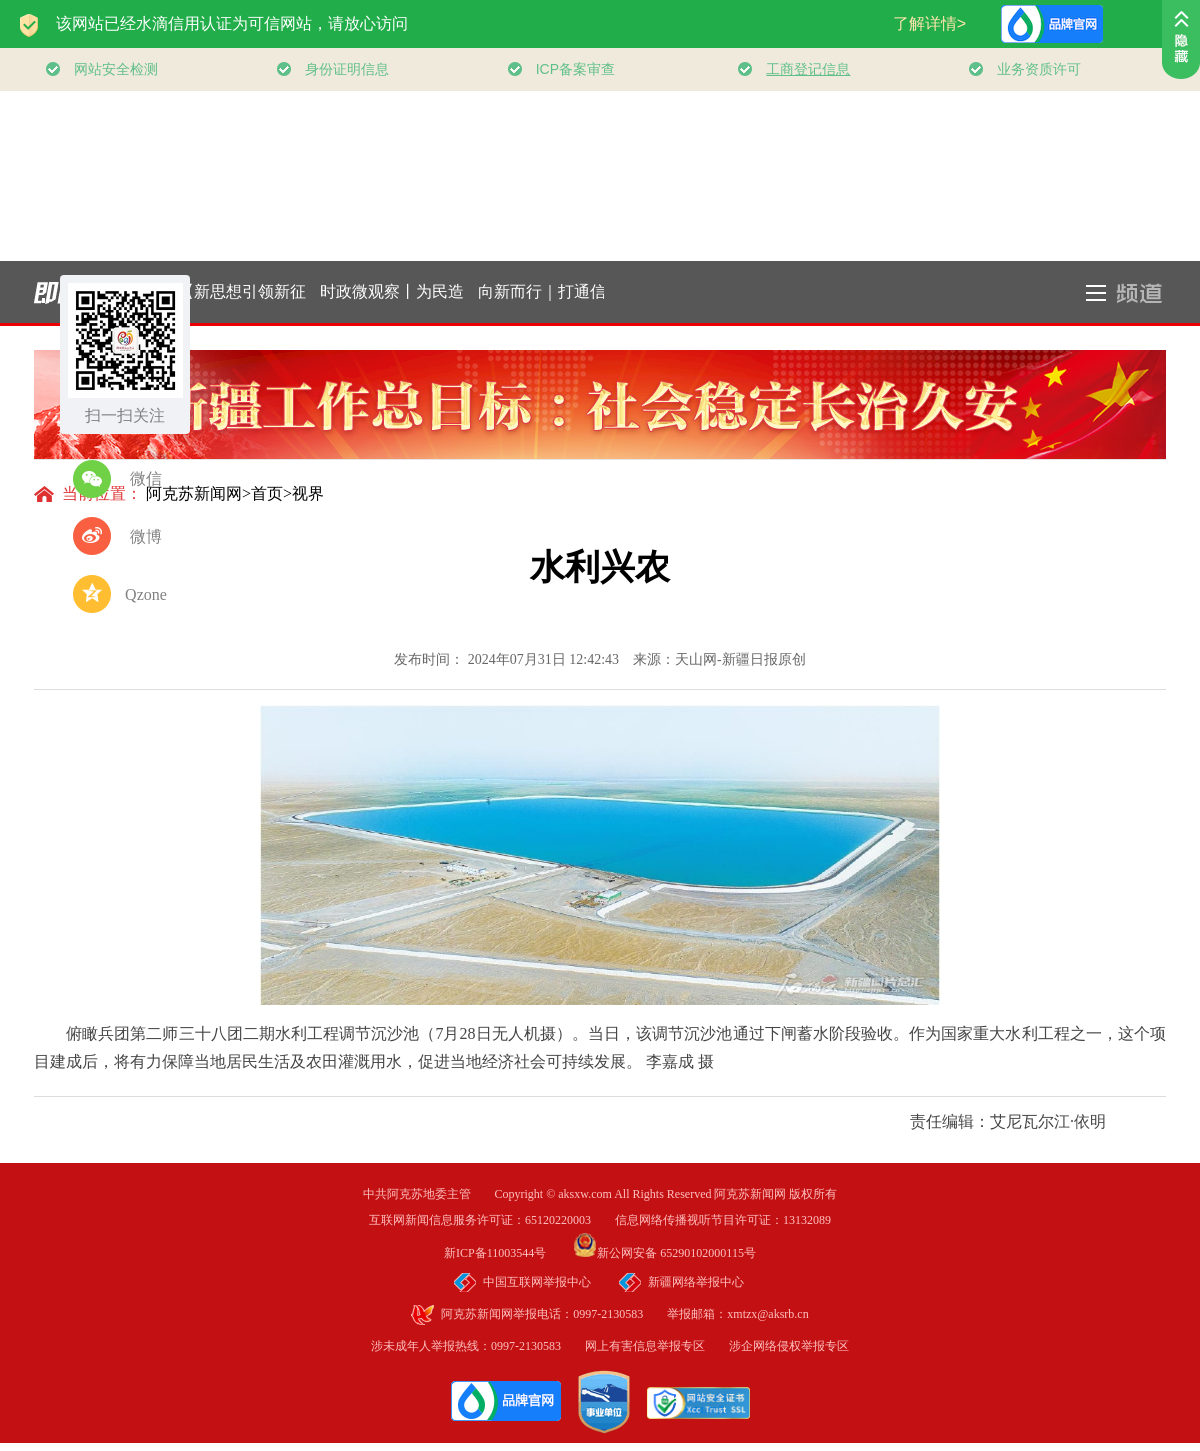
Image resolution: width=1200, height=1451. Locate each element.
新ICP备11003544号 (507, 1253)
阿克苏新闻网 (194, 493)
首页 (267, 493)
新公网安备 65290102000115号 (664, 1253)
